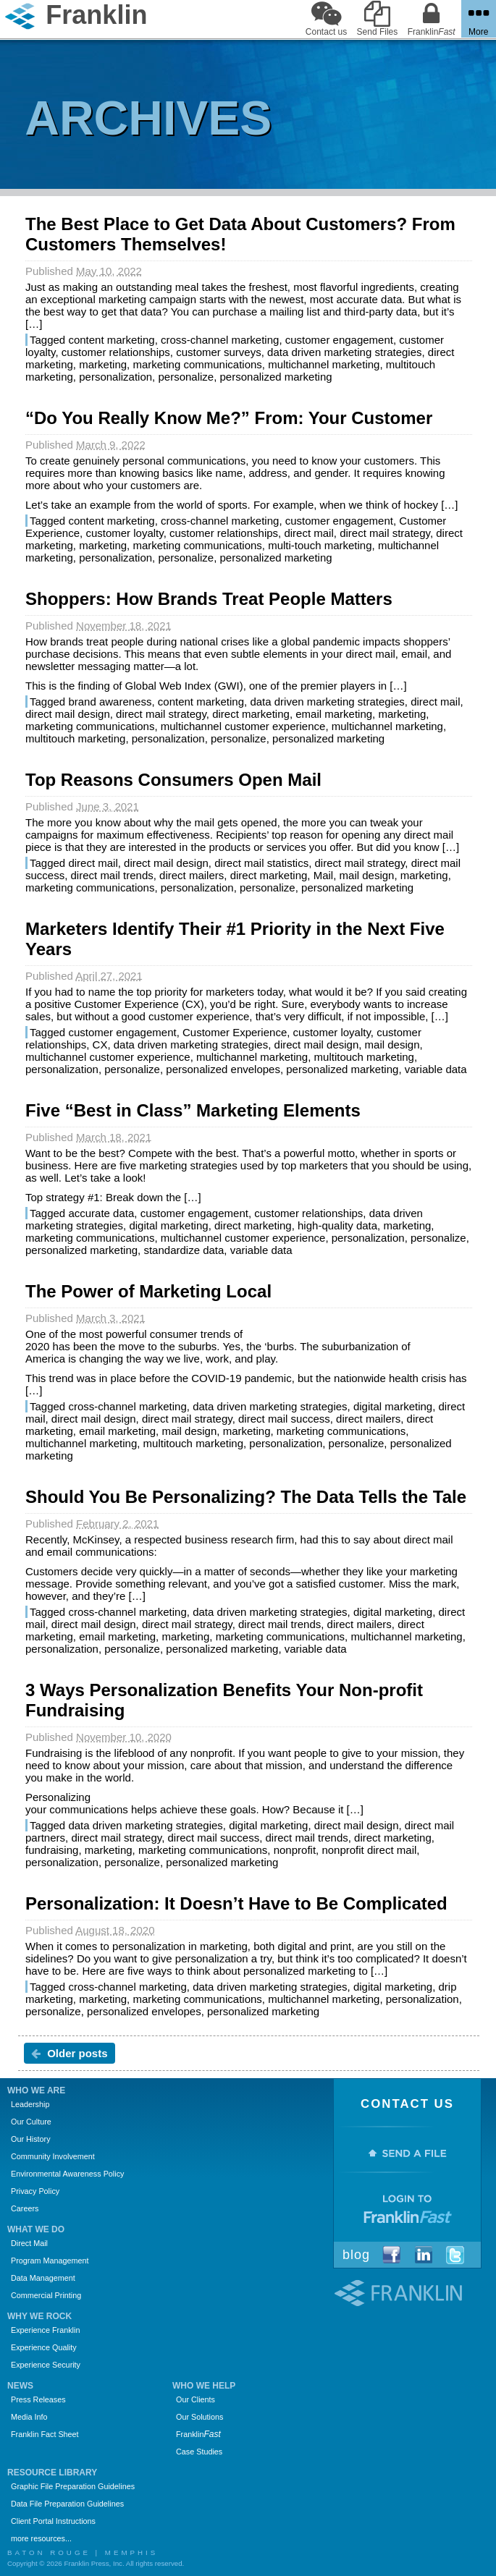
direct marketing (251, 714)
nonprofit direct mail (368, 1850)
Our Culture (31, 2121)
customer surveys (218, 352)
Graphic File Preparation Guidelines (73, 2486)
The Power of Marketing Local (148, 1291)
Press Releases (38, 2399)
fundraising (51, 1850)
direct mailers (191, 875)
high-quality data (337, 1225)
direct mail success (284, 1418)
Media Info (29, 2416)
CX (100, 1044)
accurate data (101, 1213)
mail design (367, 875)
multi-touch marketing (319, 545)
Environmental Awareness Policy (67, 2173)
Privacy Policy (35, 2191)
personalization (115, 376)
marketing (103, 364)
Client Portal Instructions (53, 2521)
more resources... (41, 2538)
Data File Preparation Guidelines (67, 2503)
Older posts (69, 2053)
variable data (436, 1069)
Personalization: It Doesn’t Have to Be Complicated (236, 1903)
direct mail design (67, 714)
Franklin (198, 2434)
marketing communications (197, 364)
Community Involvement (53, 2156)
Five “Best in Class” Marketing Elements (193, 1110)
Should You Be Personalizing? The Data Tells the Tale (245, 1497)
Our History (31, 2139)
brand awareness (109, 701)
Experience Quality (44, 2347)
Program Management (49, 2260)
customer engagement (339, 340)
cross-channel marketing (220, 340)
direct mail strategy (385, 533)
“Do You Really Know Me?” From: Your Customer (228, 418)
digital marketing (168, 1225)
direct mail (308, 533)
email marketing (333, 714)
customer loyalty (124, 533)
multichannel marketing (323, 364)
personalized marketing (276, 376)
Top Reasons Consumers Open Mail (173, 779)
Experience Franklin (45, 2330)
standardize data (183, 1250)
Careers (24, 2208)
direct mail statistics (261, 863)
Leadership (30, 2104)
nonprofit (295, 1850)
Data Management (43, 2278)
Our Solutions (199, 2416)
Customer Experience (234, 1032)
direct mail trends (112, 875)
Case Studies (199, 2451)
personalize (186, 376)
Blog (356, 2254)
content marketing (111, 340)
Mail (324, 875)
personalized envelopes (223, 1069)
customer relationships (116, 352)
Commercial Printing (46, 2295)
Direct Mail (29, 2243)
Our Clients (195, 2399)
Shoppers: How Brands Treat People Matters (208, 599)
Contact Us (407, 2104)
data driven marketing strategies (344, 352)
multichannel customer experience (243, 726)
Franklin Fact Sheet (45, 2434)
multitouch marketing (75, 738)
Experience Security (45, 2364)
